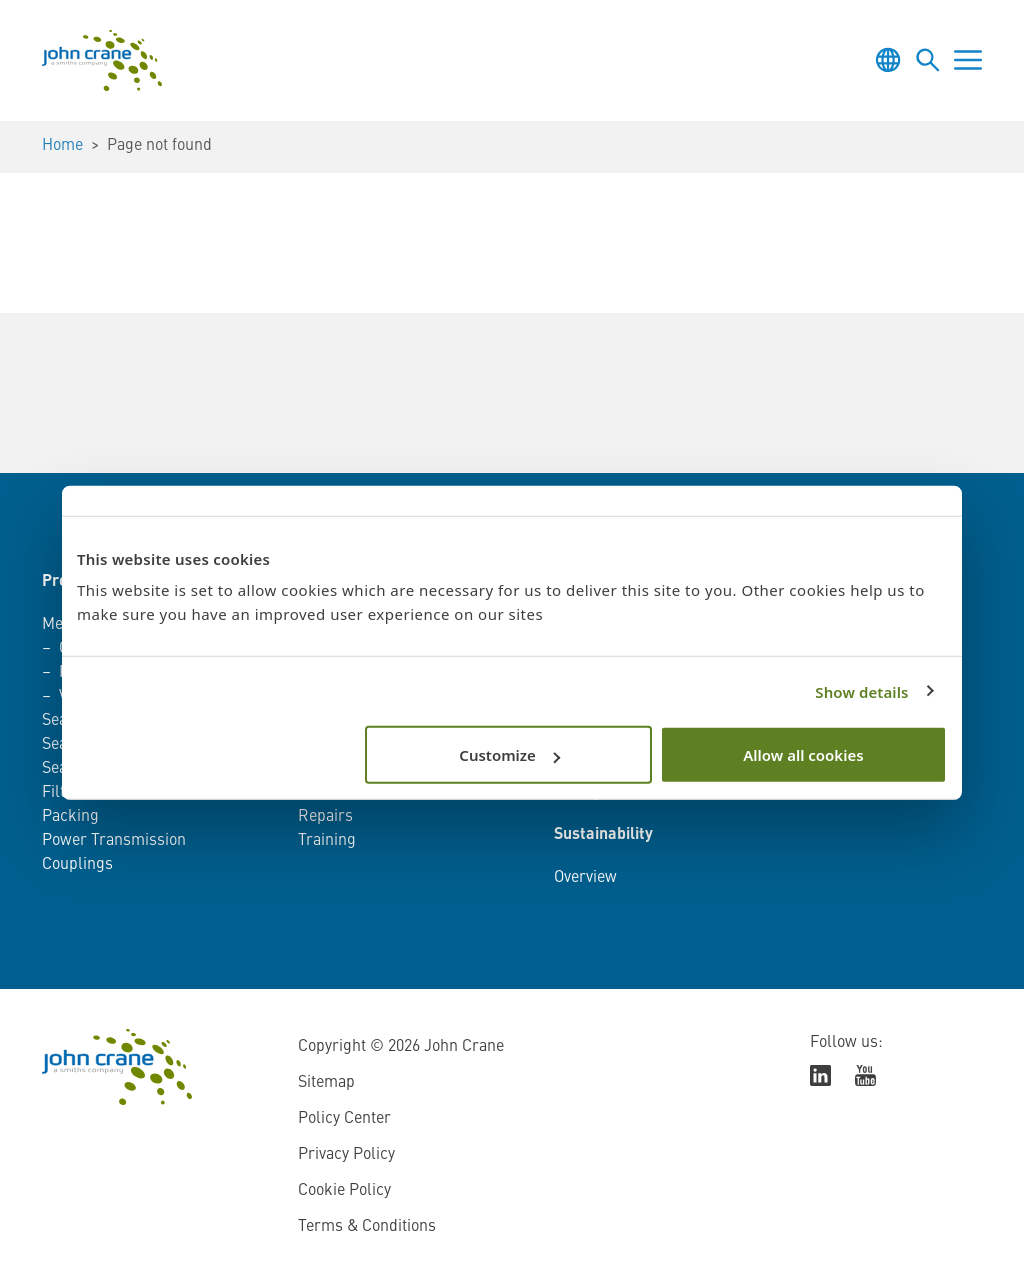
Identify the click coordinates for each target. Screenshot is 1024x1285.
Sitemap (326, 1083)
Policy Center (344, 1119)
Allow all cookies (803, 755)
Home (62, 146)
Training (327, 841)
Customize (509, 755)
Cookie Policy (344, 1191)
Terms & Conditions (367, 1227)
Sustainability (603, 835)
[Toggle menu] (968, 60)
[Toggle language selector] (888, 60)
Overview (585, 878)
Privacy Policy (346, 1155)
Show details (861, 691)
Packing (70, 817)
